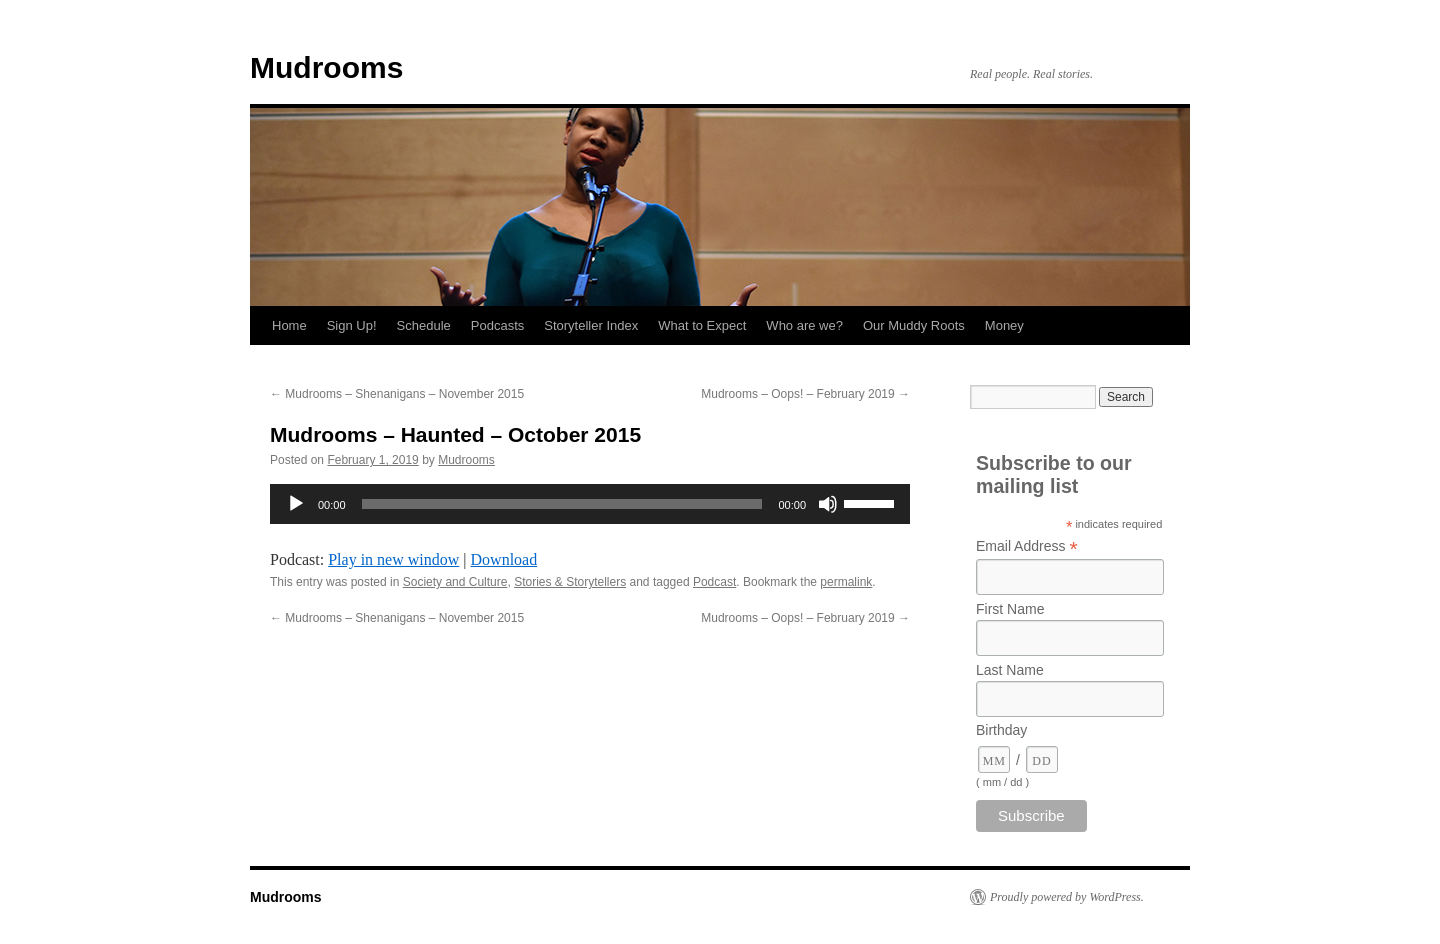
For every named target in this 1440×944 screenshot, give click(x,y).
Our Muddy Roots (914, 325)
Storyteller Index (591, 325)
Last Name (1010, 670)
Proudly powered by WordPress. (1067, 897)
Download (504, 559)
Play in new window (393, 559)
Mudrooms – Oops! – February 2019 (805, 394)
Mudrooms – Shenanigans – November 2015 (397, 394)
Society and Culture (455, 582)
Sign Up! (352, 325)
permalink (846, 582)
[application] (590, 504)
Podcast (714, 582)
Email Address (1027, 546)
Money (1004, 325)
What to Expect (702, 325)
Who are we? (804, 325)
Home (289, 325)
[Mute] (828, 504)
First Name (1010, 609)
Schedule (424, 325)
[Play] (296, 504)
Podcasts (497, 325)
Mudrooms (326, 67)
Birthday (1001, 730)
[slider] (562, 504)
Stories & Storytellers (570, 582)
